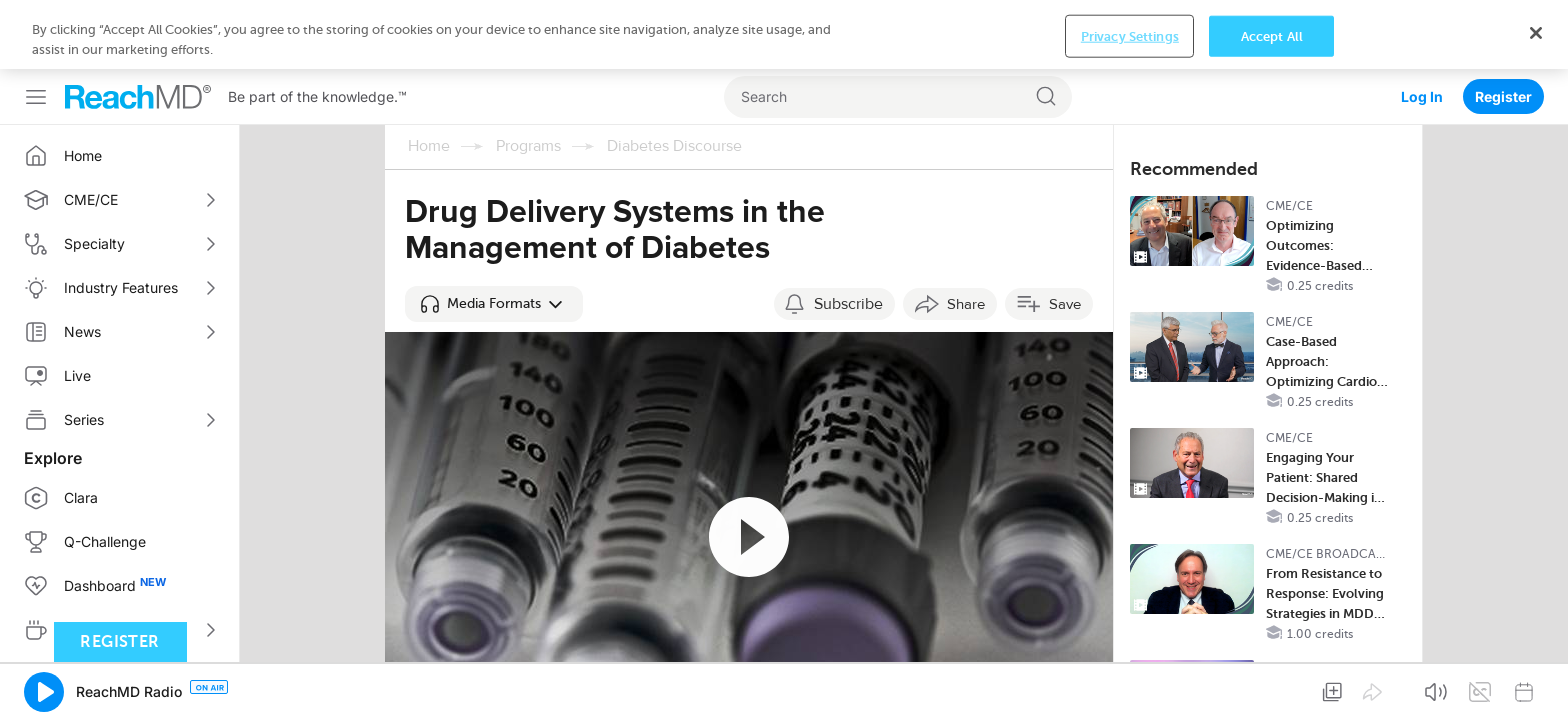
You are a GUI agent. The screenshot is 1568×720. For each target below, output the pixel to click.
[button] (494, 235)
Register (1503, 27)
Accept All (1272, 691)
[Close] (1536, 688)
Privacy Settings (1130, 691)
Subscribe (848, 235)
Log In (1422, 27)
